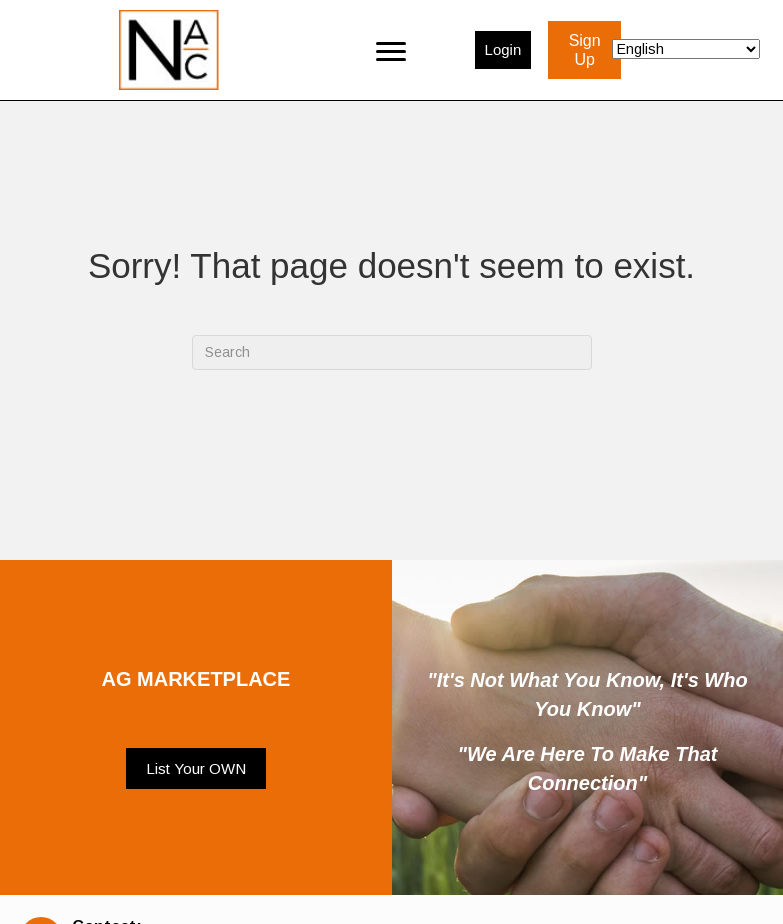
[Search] (392, 352)
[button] (196, 769)
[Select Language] (686, 49)
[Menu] (391, 50)
